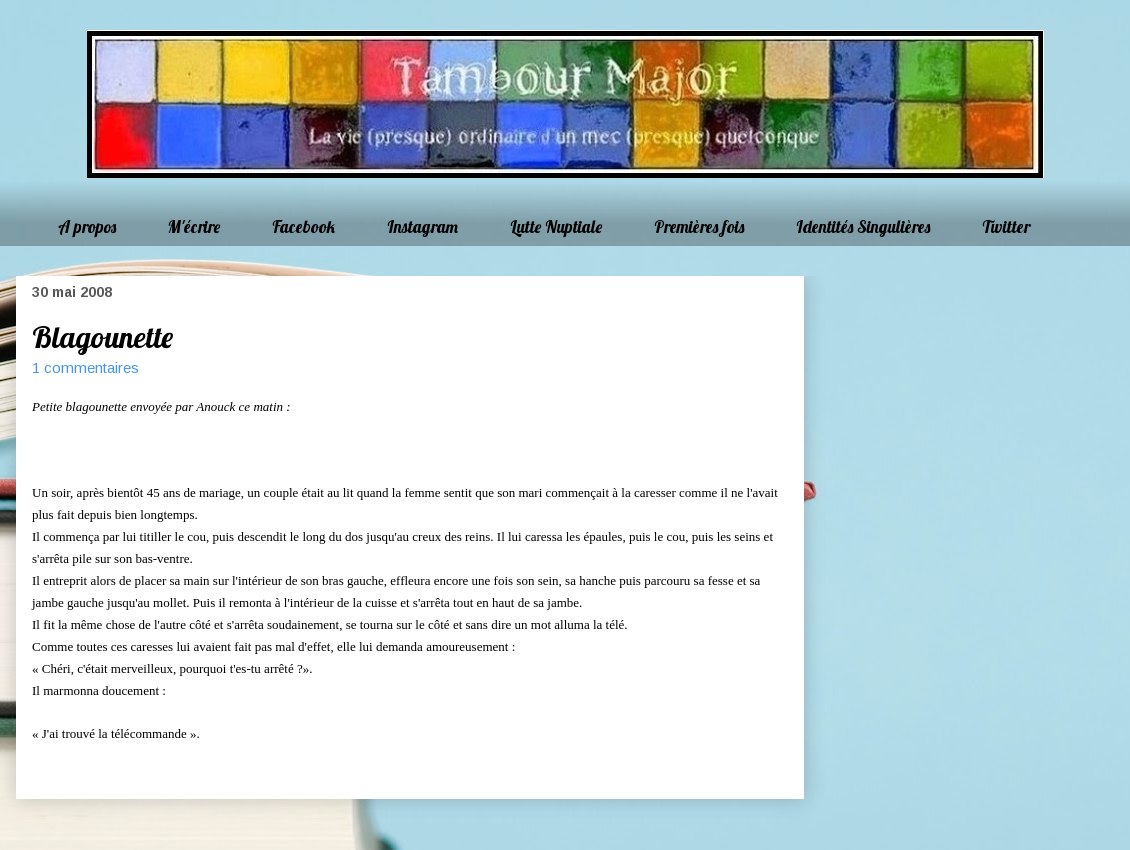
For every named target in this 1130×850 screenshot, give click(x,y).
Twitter (1006, 226)
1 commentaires (85, 367)
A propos (87, 226)
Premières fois (699, 226)
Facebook (303, 226)
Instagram (422, 226)
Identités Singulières (863, 226)
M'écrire (194, 226)
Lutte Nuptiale (556, 226)
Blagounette (102, 337)
